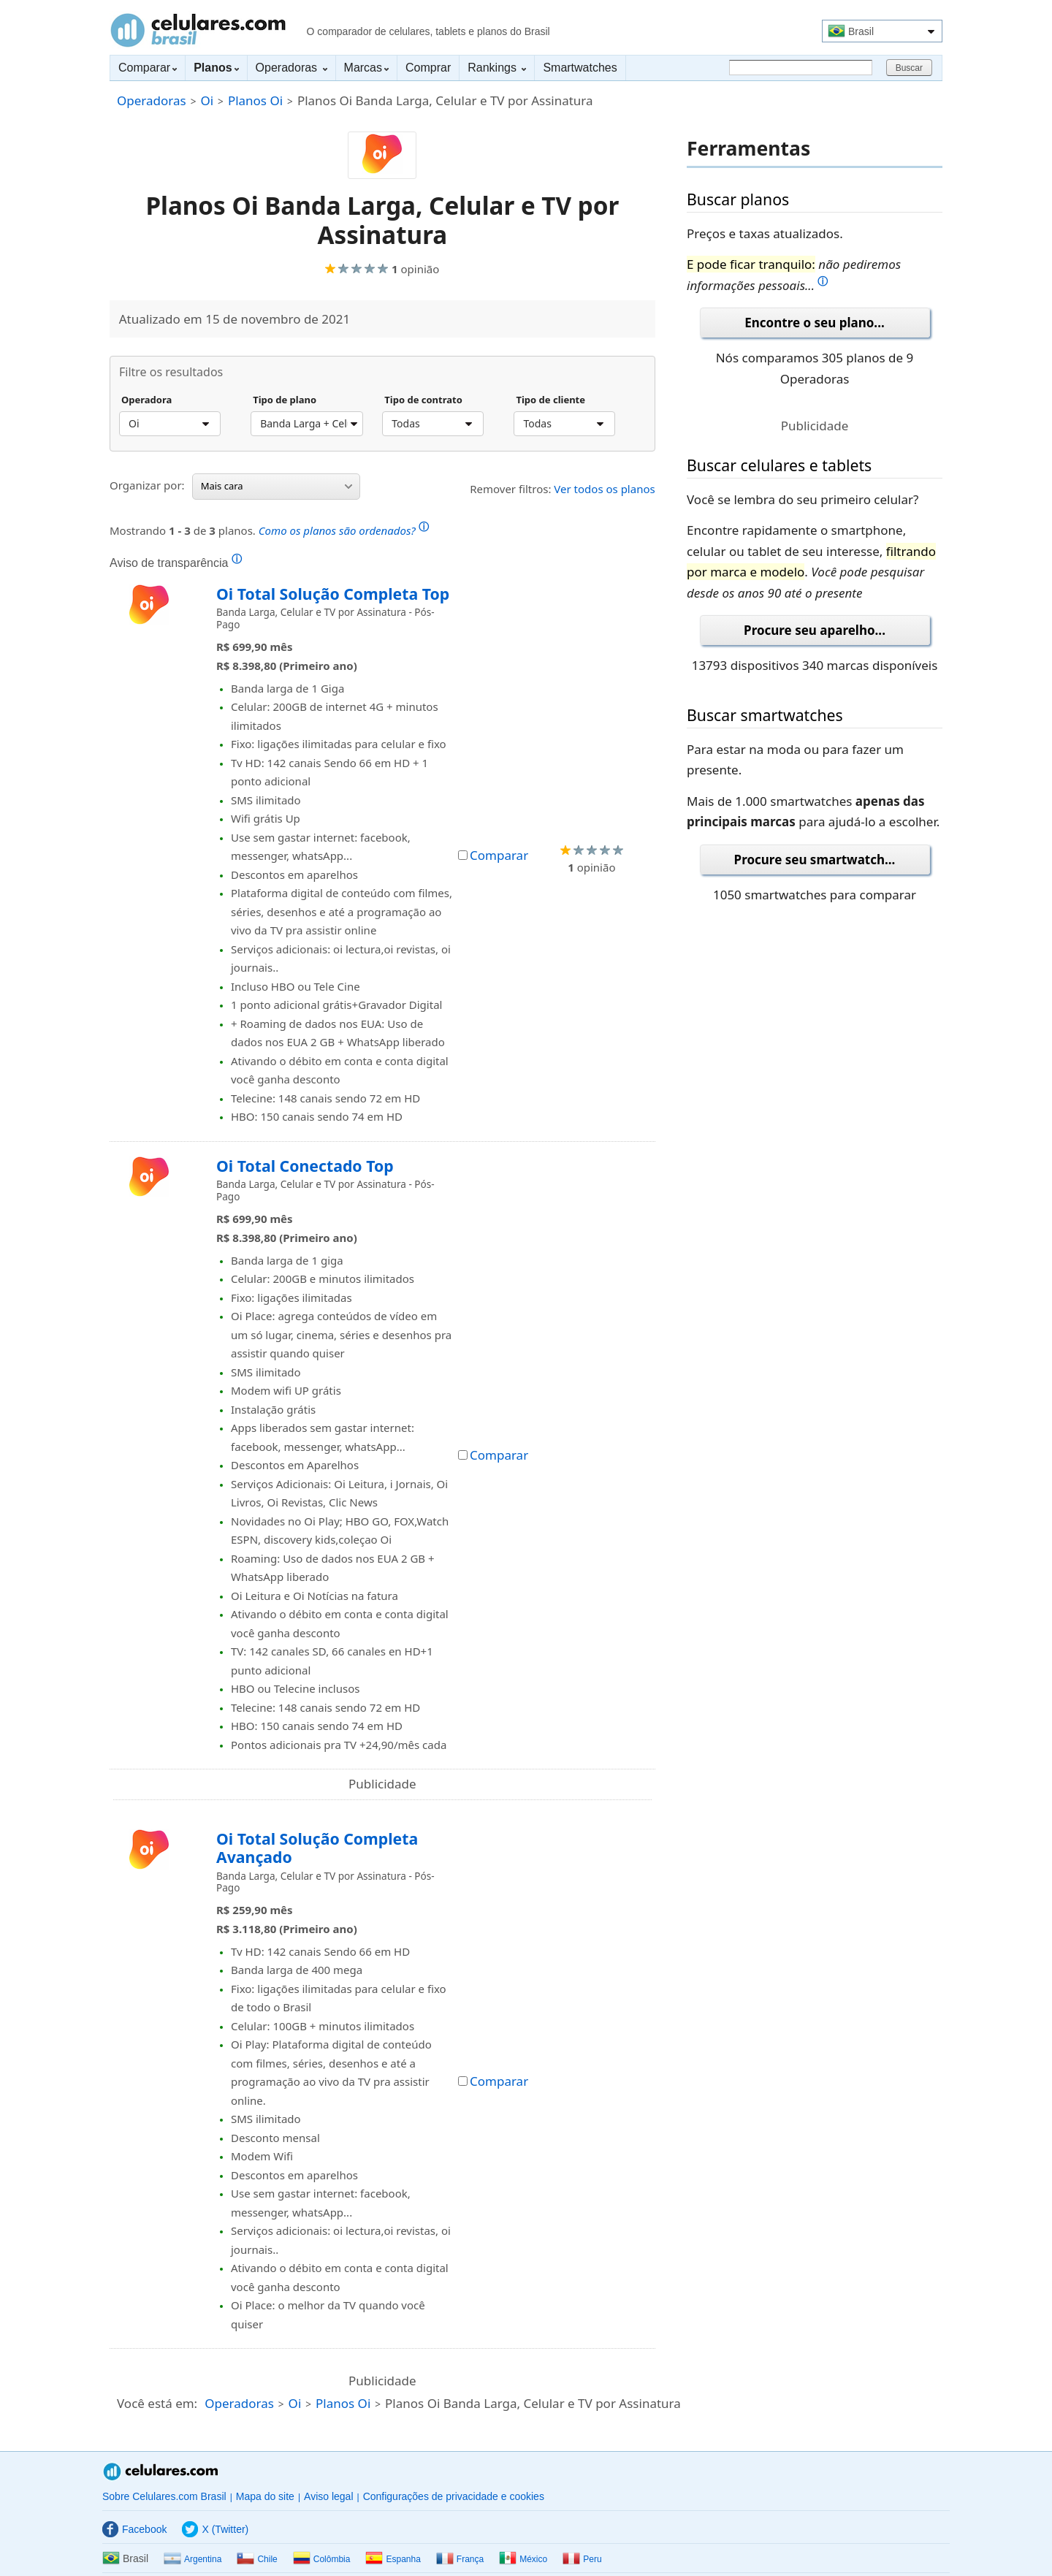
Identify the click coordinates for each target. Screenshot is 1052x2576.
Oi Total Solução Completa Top (332, 593)
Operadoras (291, 67)
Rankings (497, 67)
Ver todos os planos (604, 488)
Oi (206, 100)
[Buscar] (800, 67)
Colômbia (322, 2559)
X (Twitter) (215, 2529)
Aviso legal (328, 2496)
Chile (257, 2559)
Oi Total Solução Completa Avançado (317, 1848)
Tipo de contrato (423, 400)
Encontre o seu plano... (814, 322)
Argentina (192, 2559)
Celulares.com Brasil (198, 30)
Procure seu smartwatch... (815, 859)
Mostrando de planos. (269, 528)
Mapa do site (265, 2496)
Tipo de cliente (550, 400)
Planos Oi (255, 100)
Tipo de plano (284, 400)
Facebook (134, 2529)
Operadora (146, 400)
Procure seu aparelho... (814, 630)
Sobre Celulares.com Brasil (164, 2496)
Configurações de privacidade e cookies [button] (453, 2496)
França (460, 2559)
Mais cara (276, 485)
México (523, 2559)
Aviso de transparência (176, 562)
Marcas (366, 67)
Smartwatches (580, 67)
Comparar (147, 67)
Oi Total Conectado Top (305, 1165)
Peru (582, 2559)
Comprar (428, 67)
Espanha (392, 2559)
